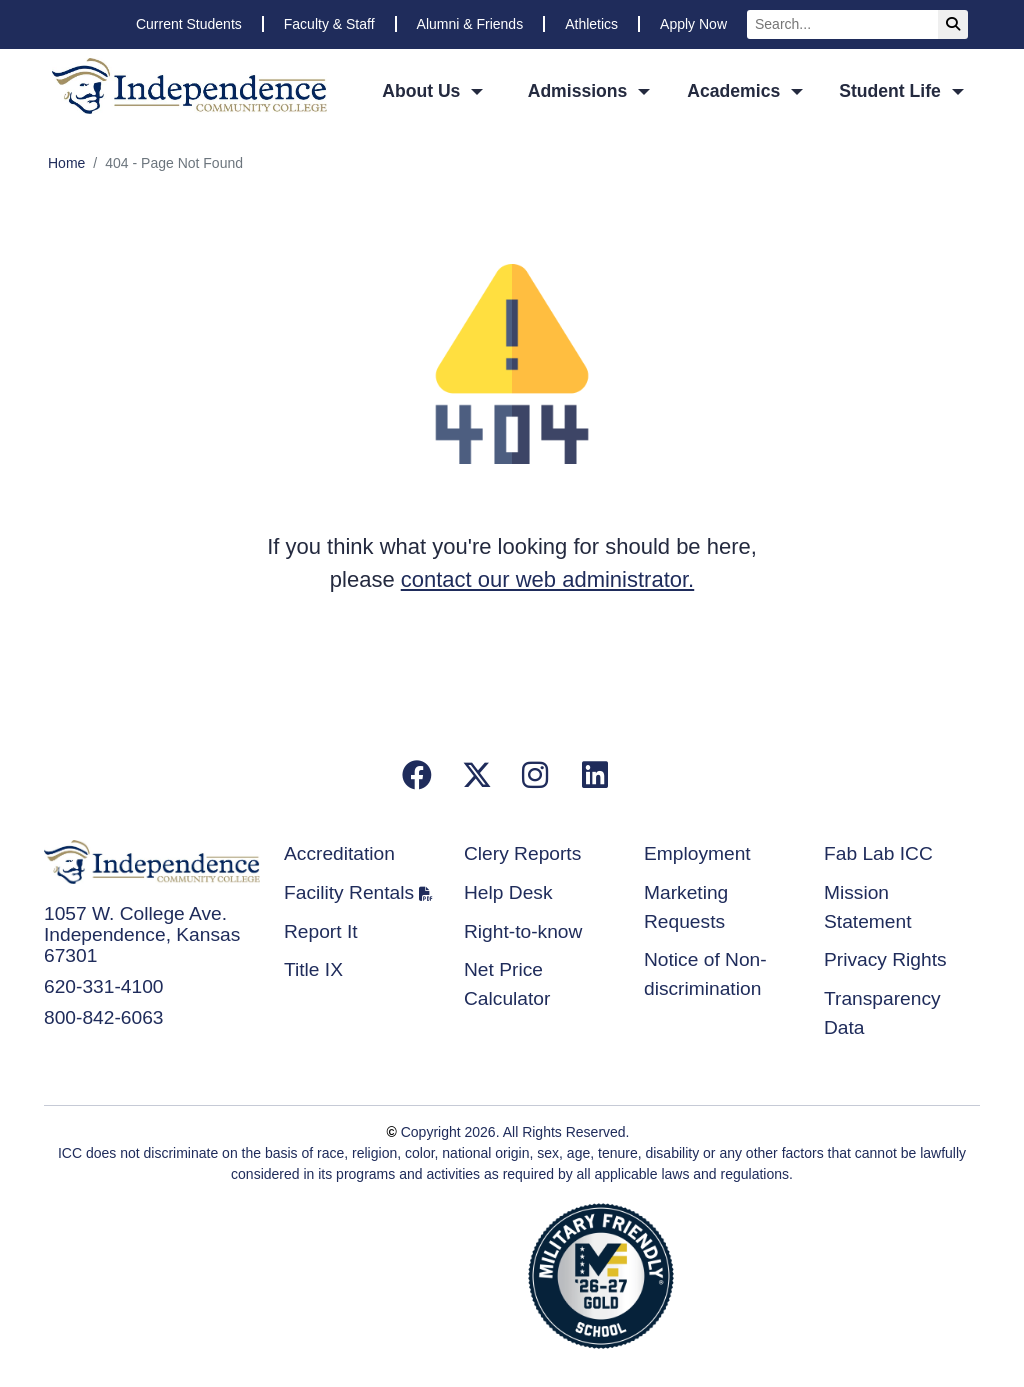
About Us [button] (423, 91)
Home (66, 163)
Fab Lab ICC (878, 853)
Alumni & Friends (470, 24)
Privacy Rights (885, 959)
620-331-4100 (104, 986)
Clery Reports (522, 853)
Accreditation (339, 853)
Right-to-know (523, 931)
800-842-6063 (104, 1017)
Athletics (591, 24)
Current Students (189, 24)
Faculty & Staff (329, 24)
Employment (697, 853)
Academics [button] (736, 91)
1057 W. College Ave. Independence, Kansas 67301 (142, 934)
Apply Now (693, 24)
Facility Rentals (349, 892)
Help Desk (508, 892)
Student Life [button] (892, 91)
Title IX (313, 969)
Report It (321, 931)
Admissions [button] (580, 91)
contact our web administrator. (547, 579)
